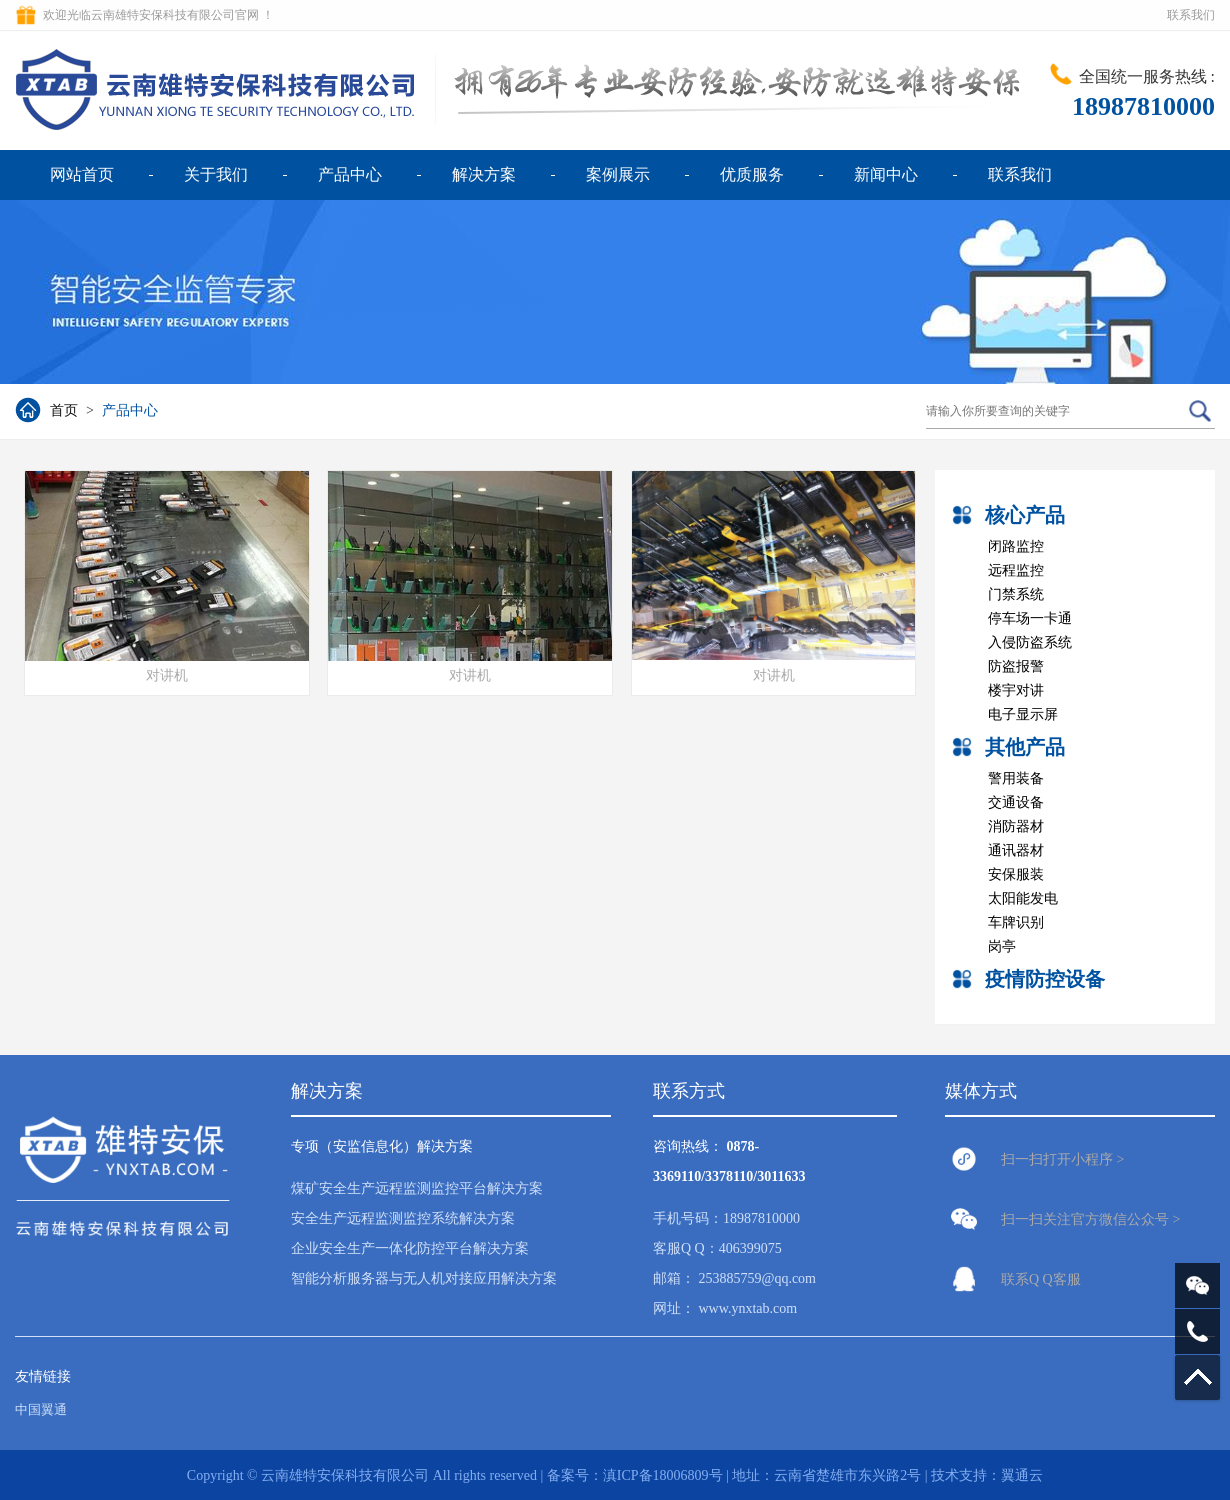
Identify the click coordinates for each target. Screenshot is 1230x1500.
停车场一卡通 (1030, 618)
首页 (64, 410)
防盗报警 (1016, 666)
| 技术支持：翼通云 (984, 1475)
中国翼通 (41, 1409)
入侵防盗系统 (1030, 642)
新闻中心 (886, 174)
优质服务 (752, 174)
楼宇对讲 (1016, 690)
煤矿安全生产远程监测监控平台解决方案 (417, 1188)
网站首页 (82, 174)
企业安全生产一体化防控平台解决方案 (410, 1248)
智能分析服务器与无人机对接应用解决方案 (424, 1278)
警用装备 (1016, 778)
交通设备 (1016, 802)
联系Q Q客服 (1041, 1279)
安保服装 (1016, 874)
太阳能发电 (1023, 898)
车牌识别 (1016, 922)
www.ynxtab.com (748, 1308)
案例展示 (618, 174)
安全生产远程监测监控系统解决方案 (403, 1218)
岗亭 (1002, 946)
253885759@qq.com (758, 1278)
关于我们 (216, 174)
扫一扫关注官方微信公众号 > (1090, 1219)
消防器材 (1016, 826)
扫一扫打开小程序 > (1062, 1159)
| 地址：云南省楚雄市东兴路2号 (825, 1475)
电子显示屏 (1023, 714)
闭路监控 (1016, 546)
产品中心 (350, 174)
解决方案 (484, 174)
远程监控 (1016, 570)
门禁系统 (1016, 594)
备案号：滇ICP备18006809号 (635, 1475)
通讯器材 (1016, 850)
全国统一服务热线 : (1147, 76)
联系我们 (1191, 15)
